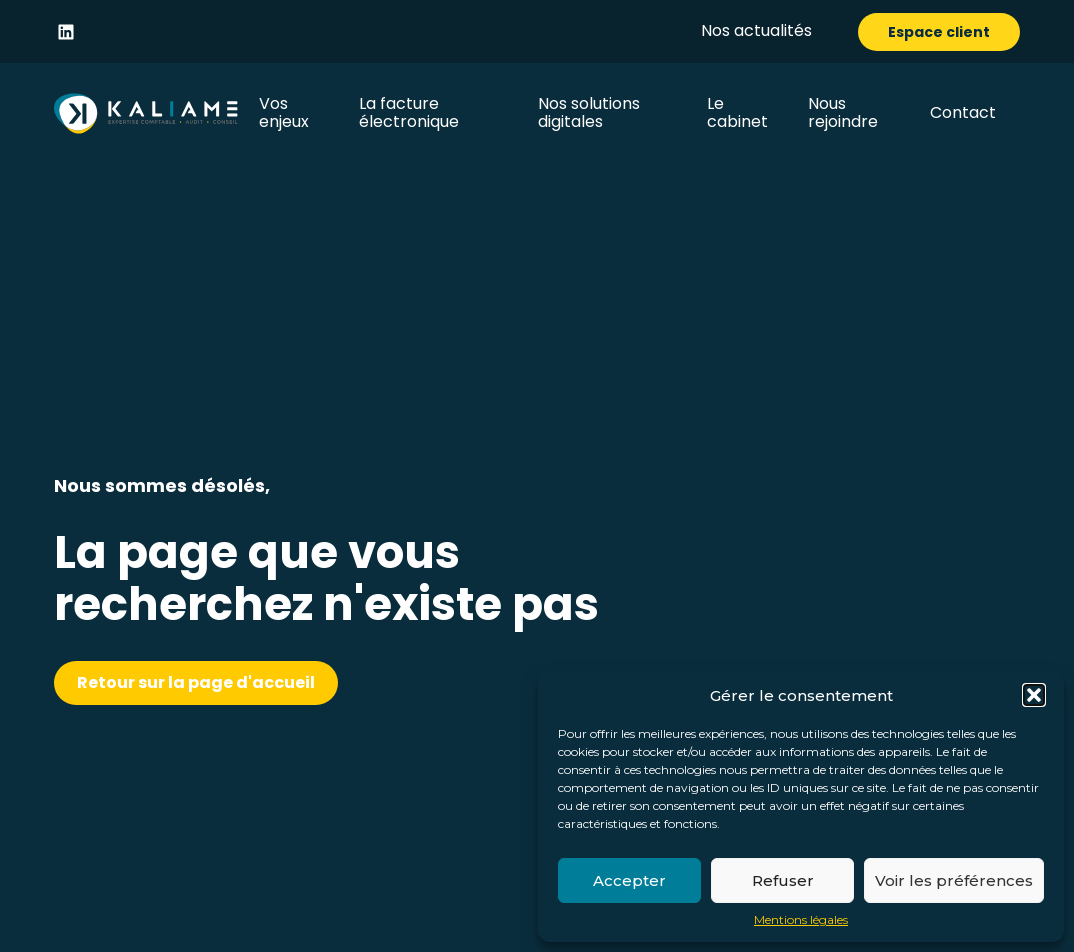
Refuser (783, 880)
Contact (963, 112)
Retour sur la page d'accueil (196, 682)
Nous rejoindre (843, 112)
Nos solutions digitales (589, 112)
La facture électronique (409, 112)
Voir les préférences (954, 880)
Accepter (629, 880)
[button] (1034, 695)
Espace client (939, 32)
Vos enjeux (284, 112)
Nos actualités (756, 30)
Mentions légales (801, 920)
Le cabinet (737, 112)
